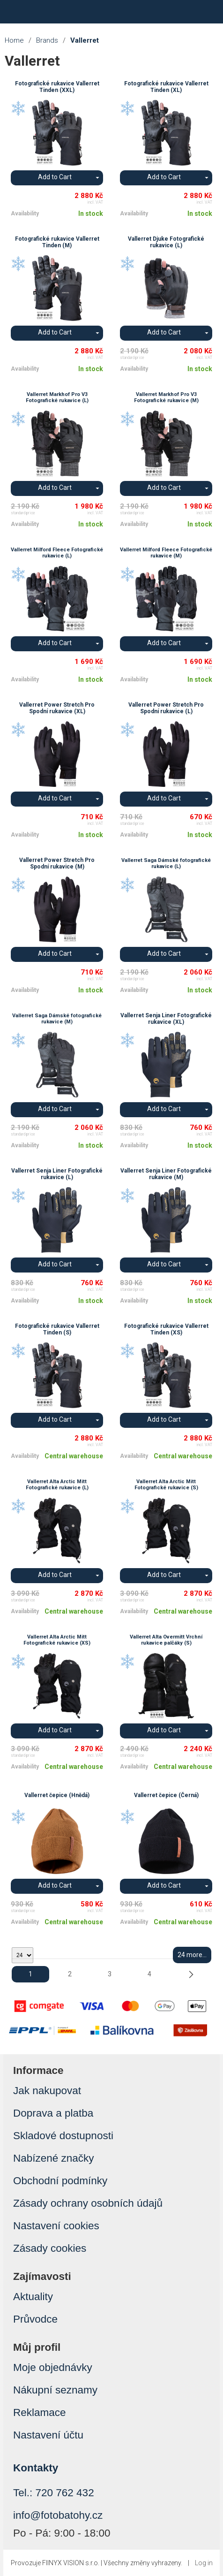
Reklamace (39, 2412)
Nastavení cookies (56, 2226)
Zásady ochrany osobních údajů (88, 2203)
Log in (204, 2563)
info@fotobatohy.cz (58, 2515)
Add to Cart (55, 177)
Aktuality (33, 2296)
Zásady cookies (49, 2248)
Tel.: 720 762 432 (53, 2493)
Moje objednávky (52, 2367)
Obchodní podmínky (60, 2181)
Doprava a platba (53, 2113)
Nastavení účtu (48, 2435)
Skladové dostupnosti (63, 2136)
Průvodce (35, 2319)
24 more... (192, 1955)
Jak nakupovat (47, 2090)
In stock (90, 213)
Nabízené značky (53, 2158)
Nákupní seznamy (55, 2390)
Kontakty (35, 2468)
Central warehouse (74, 1456)
